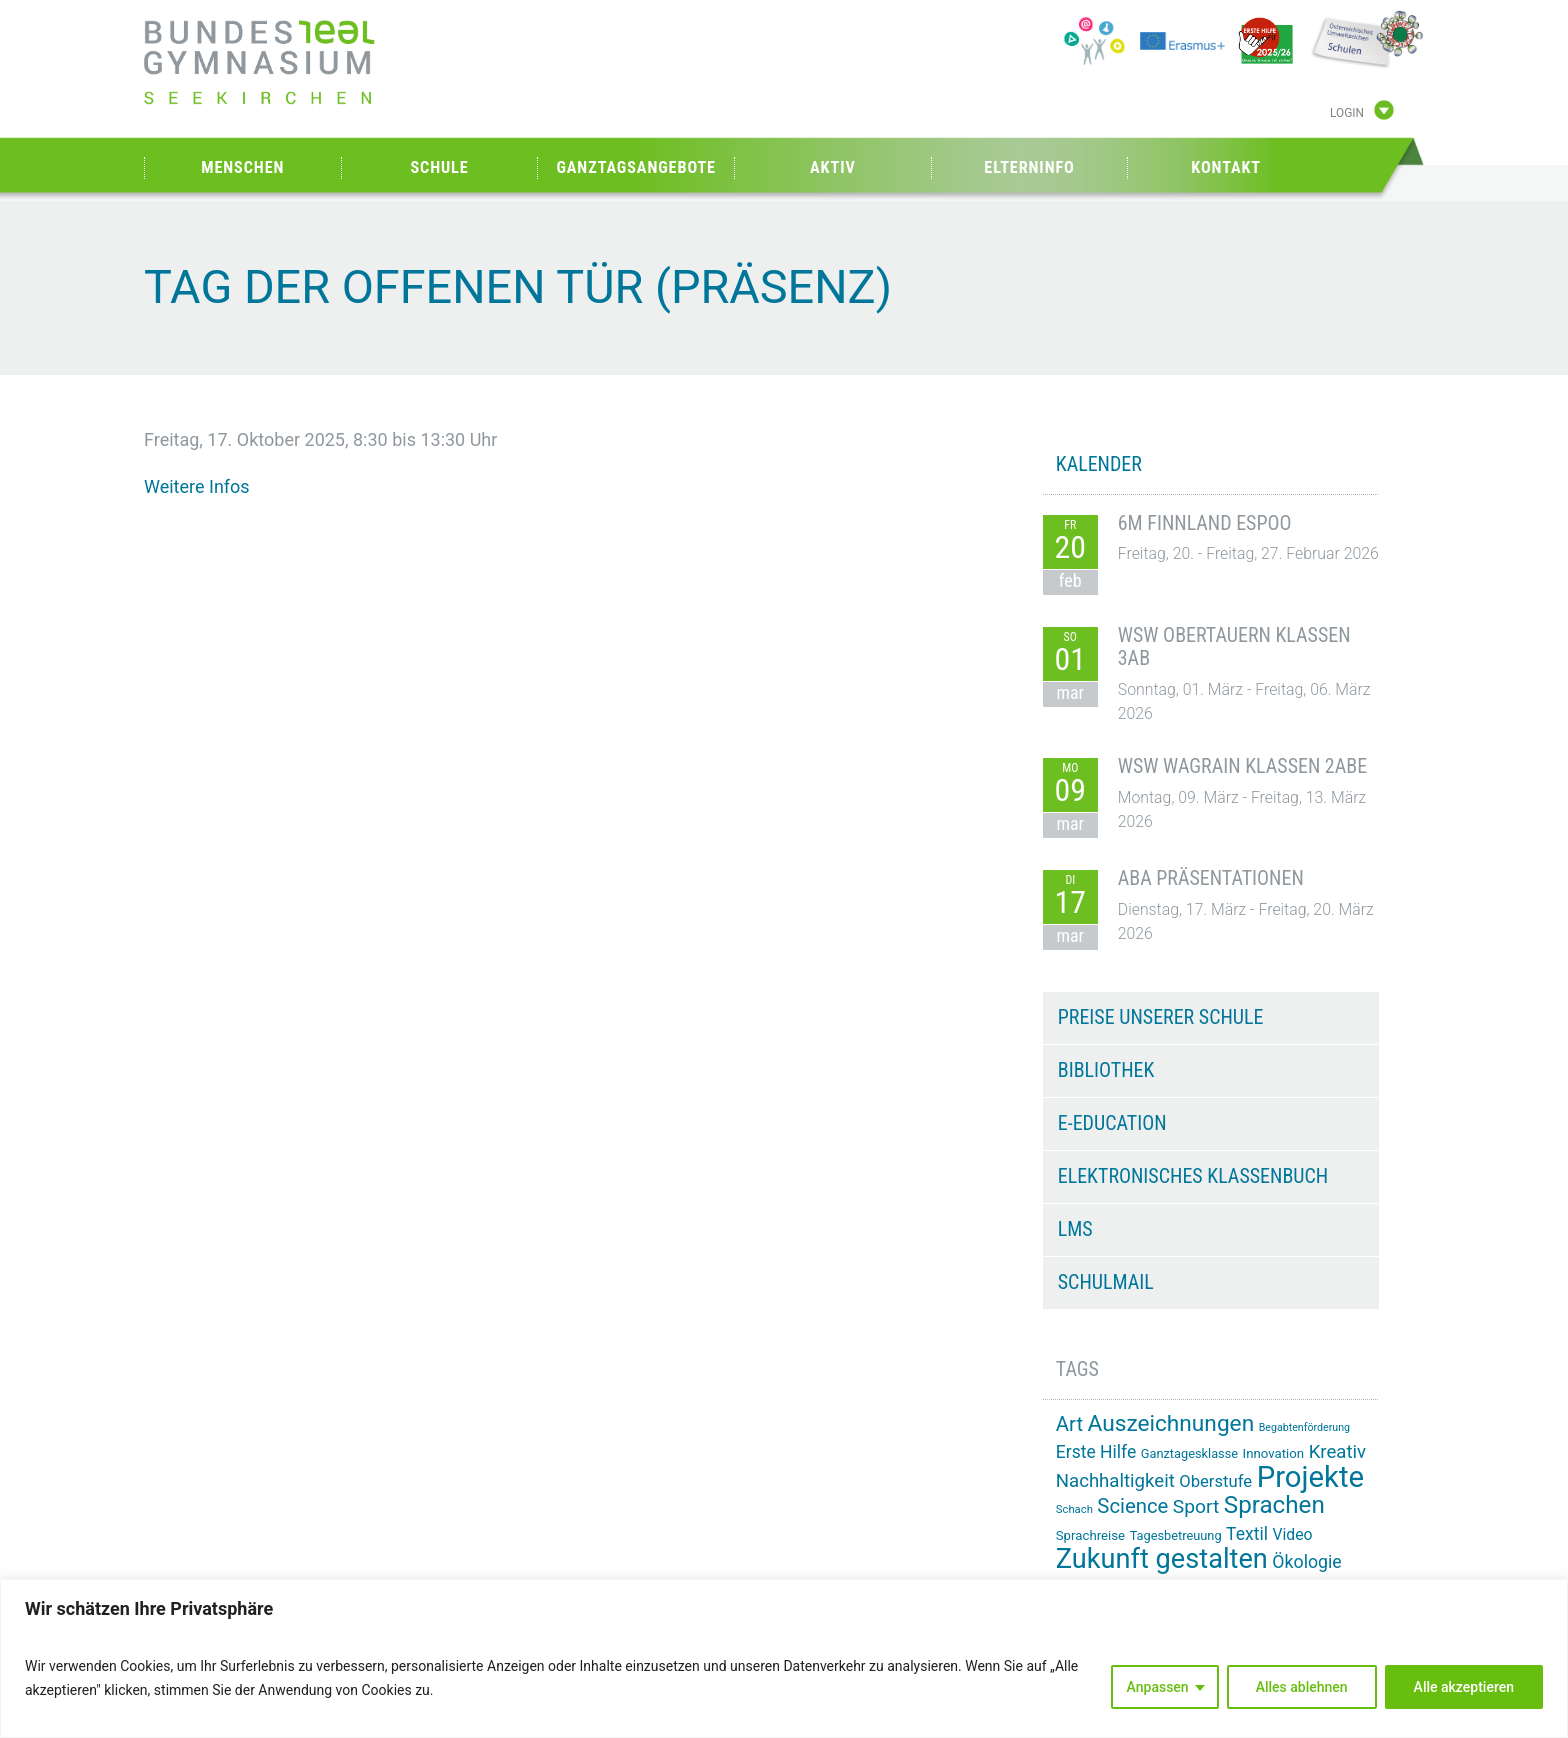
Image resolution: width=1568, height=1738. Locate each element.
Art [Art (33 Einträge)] (1069, 1424)
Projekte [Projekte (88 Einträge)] (1310, 1477)
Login (1347, 113)
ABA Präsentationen (1211, 878)
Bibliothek (1106, 1070)
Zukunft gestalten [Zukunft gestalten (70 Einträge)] (1162, 1559)
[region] (784, 1658)
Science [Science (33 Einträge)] (1132, 1506)
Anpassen (1158, 1687)
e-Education (1112, 1123)
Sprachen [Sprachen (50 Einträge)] (1274, 1505)
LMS (1075, 1229)
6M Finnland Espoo (1205, 523)
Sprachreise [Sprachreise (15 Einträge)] (1090, 1535)
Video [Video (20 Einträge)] (1292, 1534)
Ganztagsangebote (636, 167)
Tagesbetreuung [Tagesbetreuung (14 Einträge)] (1176, 1535)
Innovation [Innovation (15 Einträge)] (1274, 1453)
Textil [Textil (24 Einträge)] (1247, 1534)
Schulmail (1106, 1282)
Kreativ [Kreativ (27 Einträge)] (1337, 1452)
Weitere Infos (197, 486)
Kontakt (1226, 167)
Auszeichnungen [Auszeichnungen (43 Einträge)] (1171, 1423)
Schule (439, 167)
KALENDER (1099, 464)
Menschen (242, 167)
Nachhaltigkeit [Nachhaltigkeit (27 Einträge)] (1115, 1481)
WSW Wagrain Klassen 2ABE (1242, 766)
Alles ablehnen (1302, 1687)
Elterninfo (1029, 167)
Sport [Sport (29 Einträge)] (1196, 1506)
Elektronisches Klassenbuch (1193, 1176)
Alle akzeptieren (1464, 1687)
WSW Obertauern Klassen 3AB (1234, 647)
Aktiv (833, 167)
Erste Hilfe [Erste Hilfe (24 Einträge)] (1096, 1452)
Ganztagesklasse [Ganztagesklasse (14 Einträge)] (1189, 1453)
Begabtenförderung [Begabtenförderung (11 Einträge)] (1304, 1427)
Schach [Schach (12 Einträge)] (1074, 1509)
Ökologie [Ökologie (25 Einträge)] (1306, 1562)
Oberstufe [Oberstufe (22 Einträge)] (1215, 1481)
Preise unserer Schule (1161, 1017)
